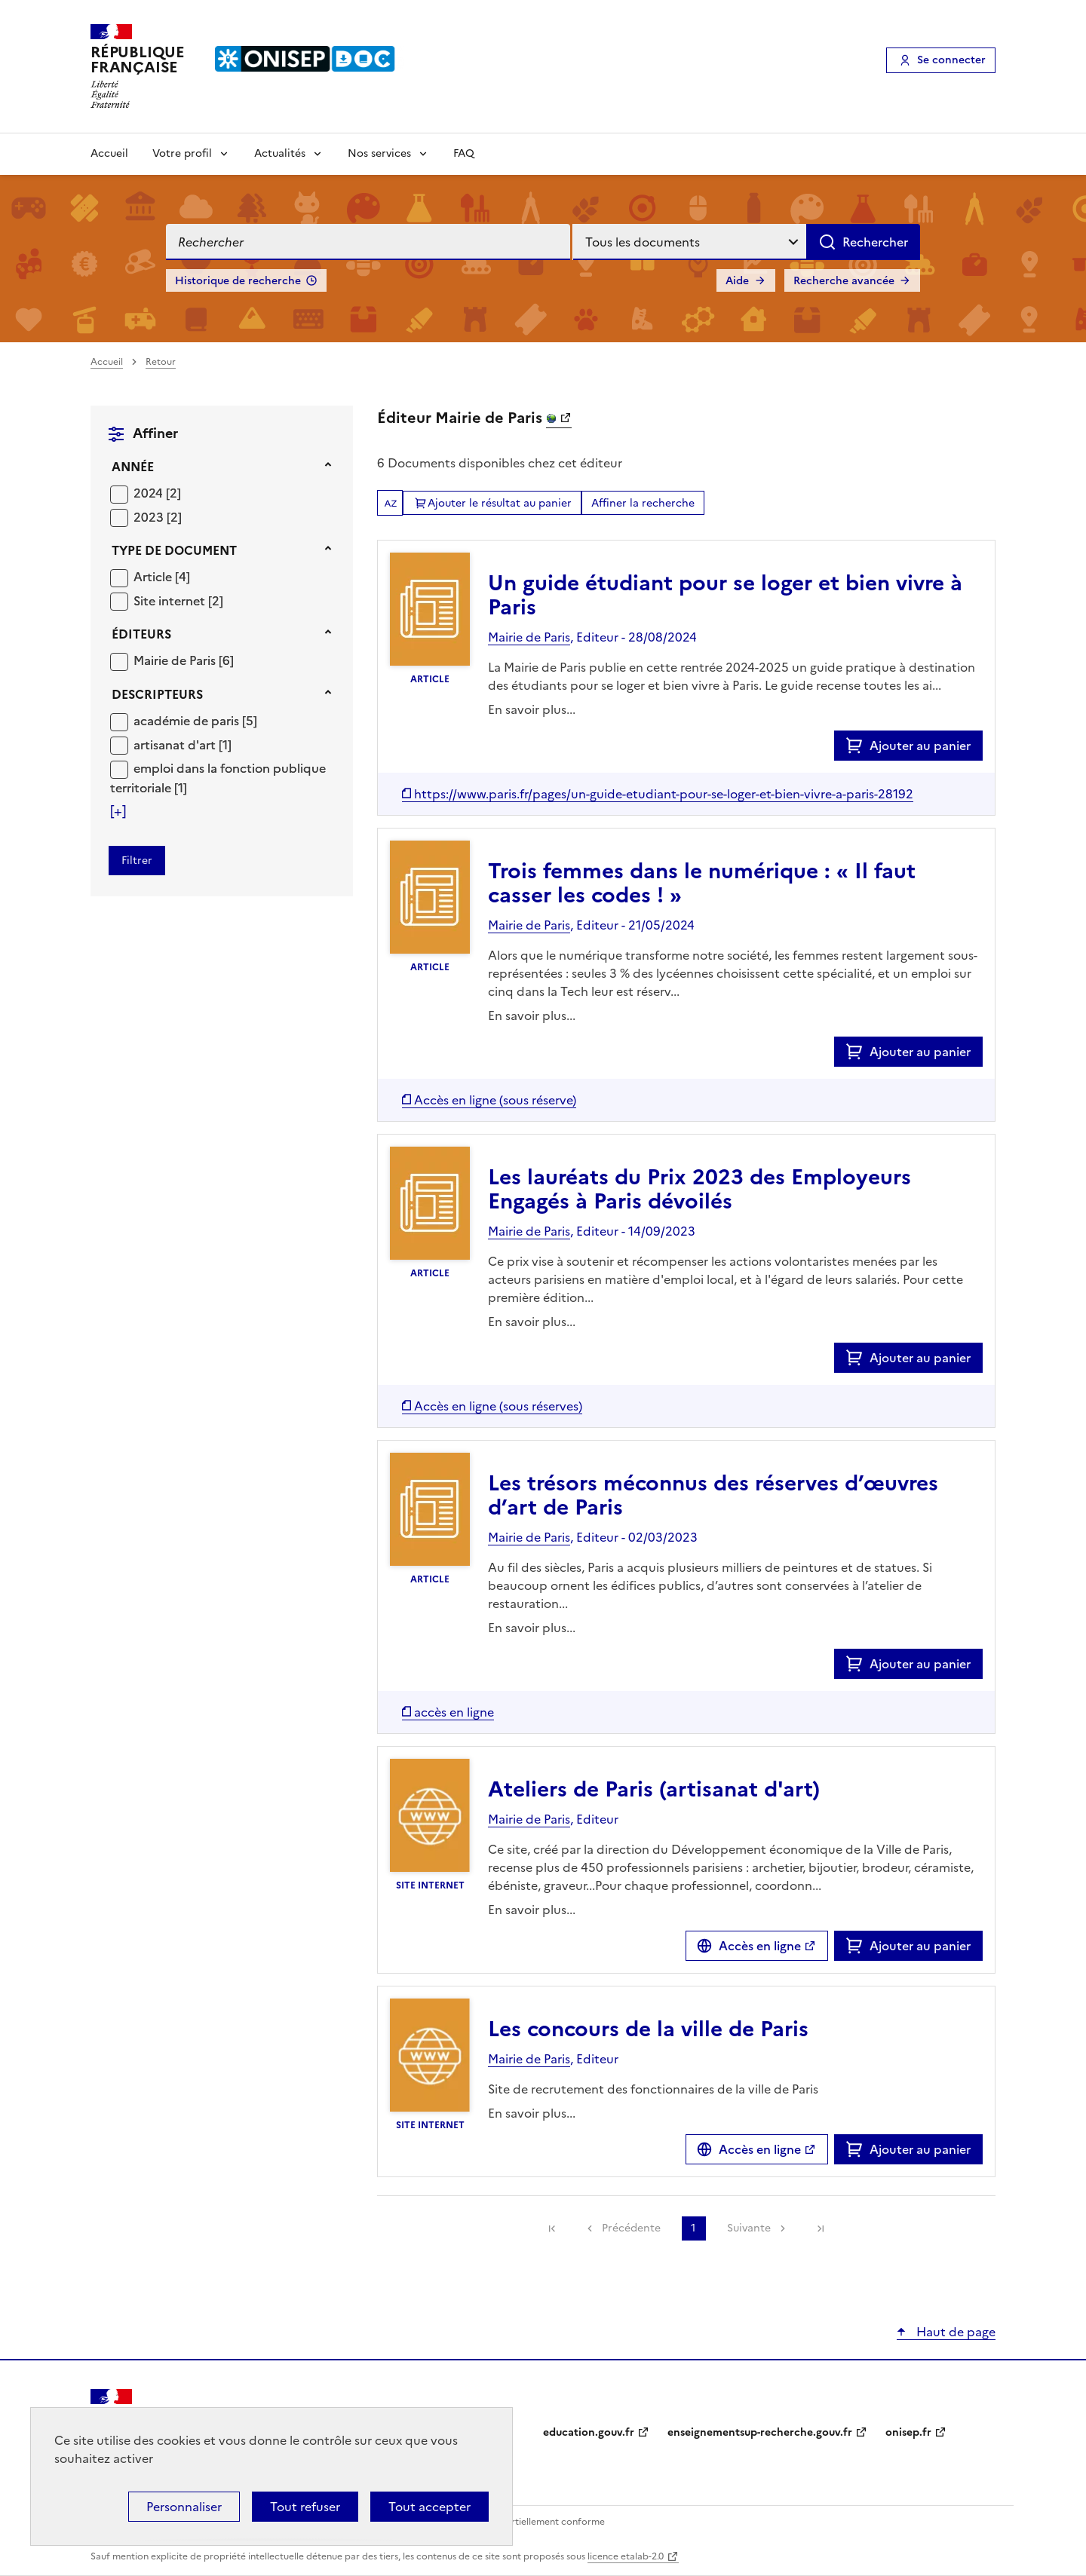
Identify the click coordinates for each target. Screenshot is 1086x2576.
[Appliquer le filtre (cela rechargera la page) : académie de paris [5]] (195, 720)
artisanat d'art (176, 745)
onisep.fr (908, 2432)
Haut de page (954, 2332)
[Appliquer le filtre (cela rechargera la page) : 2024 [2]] (157, 492)
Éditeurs (141, 634)
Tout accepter (429, 2507)
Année (133, 467)
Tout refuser (305, 2507)
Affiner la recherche (643, 503)
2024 (149, 493)
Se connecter (951, 60)
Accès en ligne (760, 1946)
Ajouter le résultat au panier (500, 503)
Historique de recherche (238, 281)
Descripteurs (157, 694)
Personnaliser (184, 2507)
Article (154, 577)
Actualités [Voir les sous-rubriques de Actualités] (279, 153)
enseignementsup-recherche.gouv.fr (759, 2432)
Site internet (170, 601)
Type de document (174, 550)
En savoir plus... (531, 709)
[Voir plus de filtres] (118, 811)
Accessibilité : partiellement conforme (522, 2522)
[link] (552, 2228)
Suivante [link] (749, 2228)
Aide (737, 281)
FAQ (463, 153)
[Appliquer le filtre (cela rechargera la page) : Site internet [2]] (178, 600)
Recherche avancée (843, 281)
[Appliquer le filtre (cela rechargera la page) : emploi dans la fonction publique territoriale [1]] (218, 778)
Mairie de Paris (176, 660)
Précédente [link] (631, 2228)
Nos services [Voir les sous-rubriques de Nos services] (379, 153)
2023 (150, 517)
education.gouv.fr (588, 2432)
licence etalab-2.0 (625, 2556)
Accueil (109, 153)
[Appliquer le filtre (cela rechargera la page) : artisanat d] (182, 744)
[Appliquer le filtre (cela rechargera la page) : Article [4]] (161, 576)
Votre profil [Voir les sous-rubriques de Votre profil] (182, 153)
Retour (161, 362)
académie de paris (187, 721)
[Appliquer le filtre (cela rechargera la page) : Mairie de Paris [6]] (183, 660)
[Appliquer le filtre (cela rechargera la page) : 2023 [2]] (157, 517)
